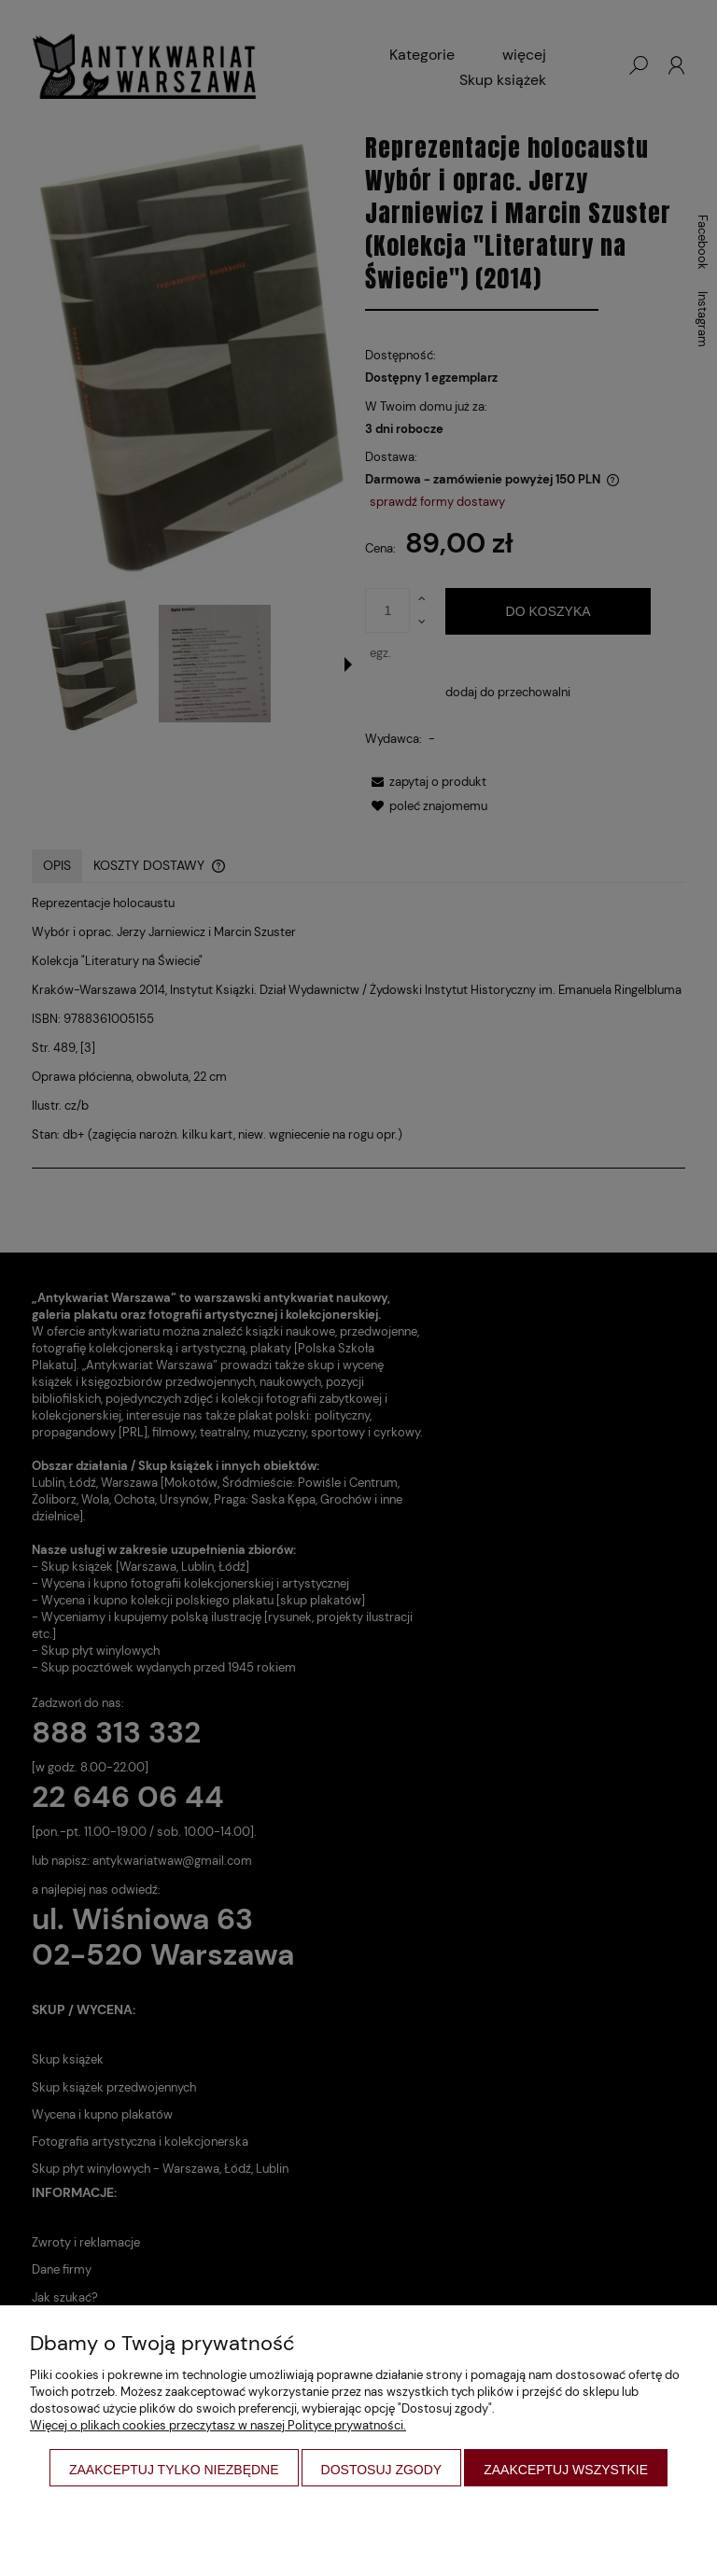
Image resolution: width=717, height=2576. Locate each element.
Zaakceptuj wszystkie (566, 2469)
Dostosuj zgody (382, 2469)
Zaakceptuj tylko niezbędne (174, 2469)
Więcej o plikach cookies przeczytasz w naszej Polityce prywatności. (218, 2425)
